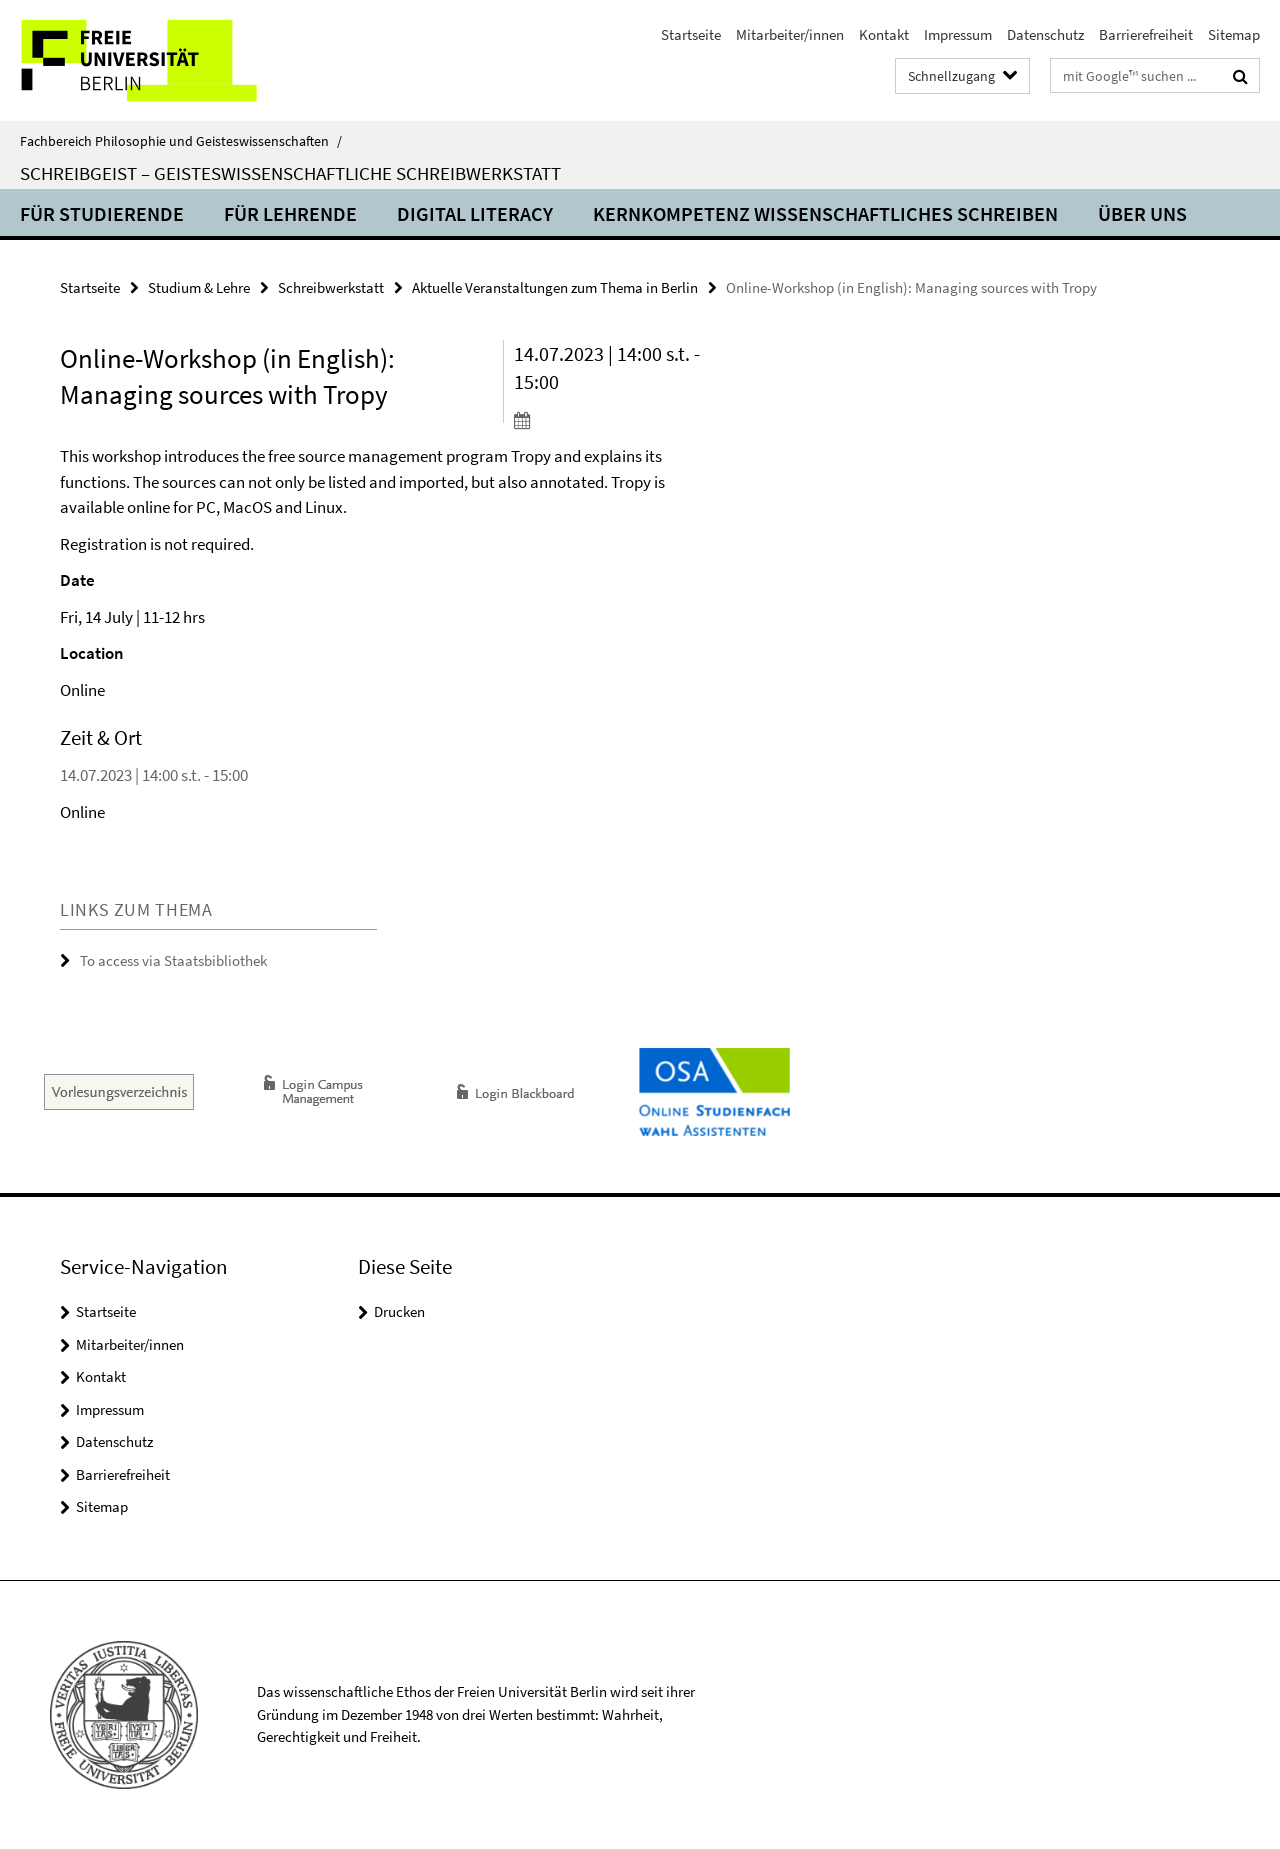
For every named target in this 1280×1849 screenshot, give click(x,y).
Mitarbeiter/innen (790, 34)
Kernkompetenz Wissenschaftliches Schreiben (825, 213)
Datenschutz (1045, 34)
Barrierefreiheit (1146, 34)
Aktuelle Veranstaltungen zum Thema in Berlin (555, 287)
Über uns (1142, 213)
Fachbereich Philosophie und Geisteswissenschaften (181, 141)
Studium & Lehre (199, 287)
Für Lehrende (290, 213)
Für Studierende (102, 213)
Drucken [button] (399, 1311)
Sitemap (1234, 34)
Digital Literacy (475, 213)
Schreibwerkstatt (331, 287)
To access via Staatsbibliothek (173, 960)
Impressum (958, 34)
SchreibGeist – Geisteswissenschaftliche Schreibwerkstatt (290, 173)
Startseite (691, 34)
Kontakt (884, 34)
